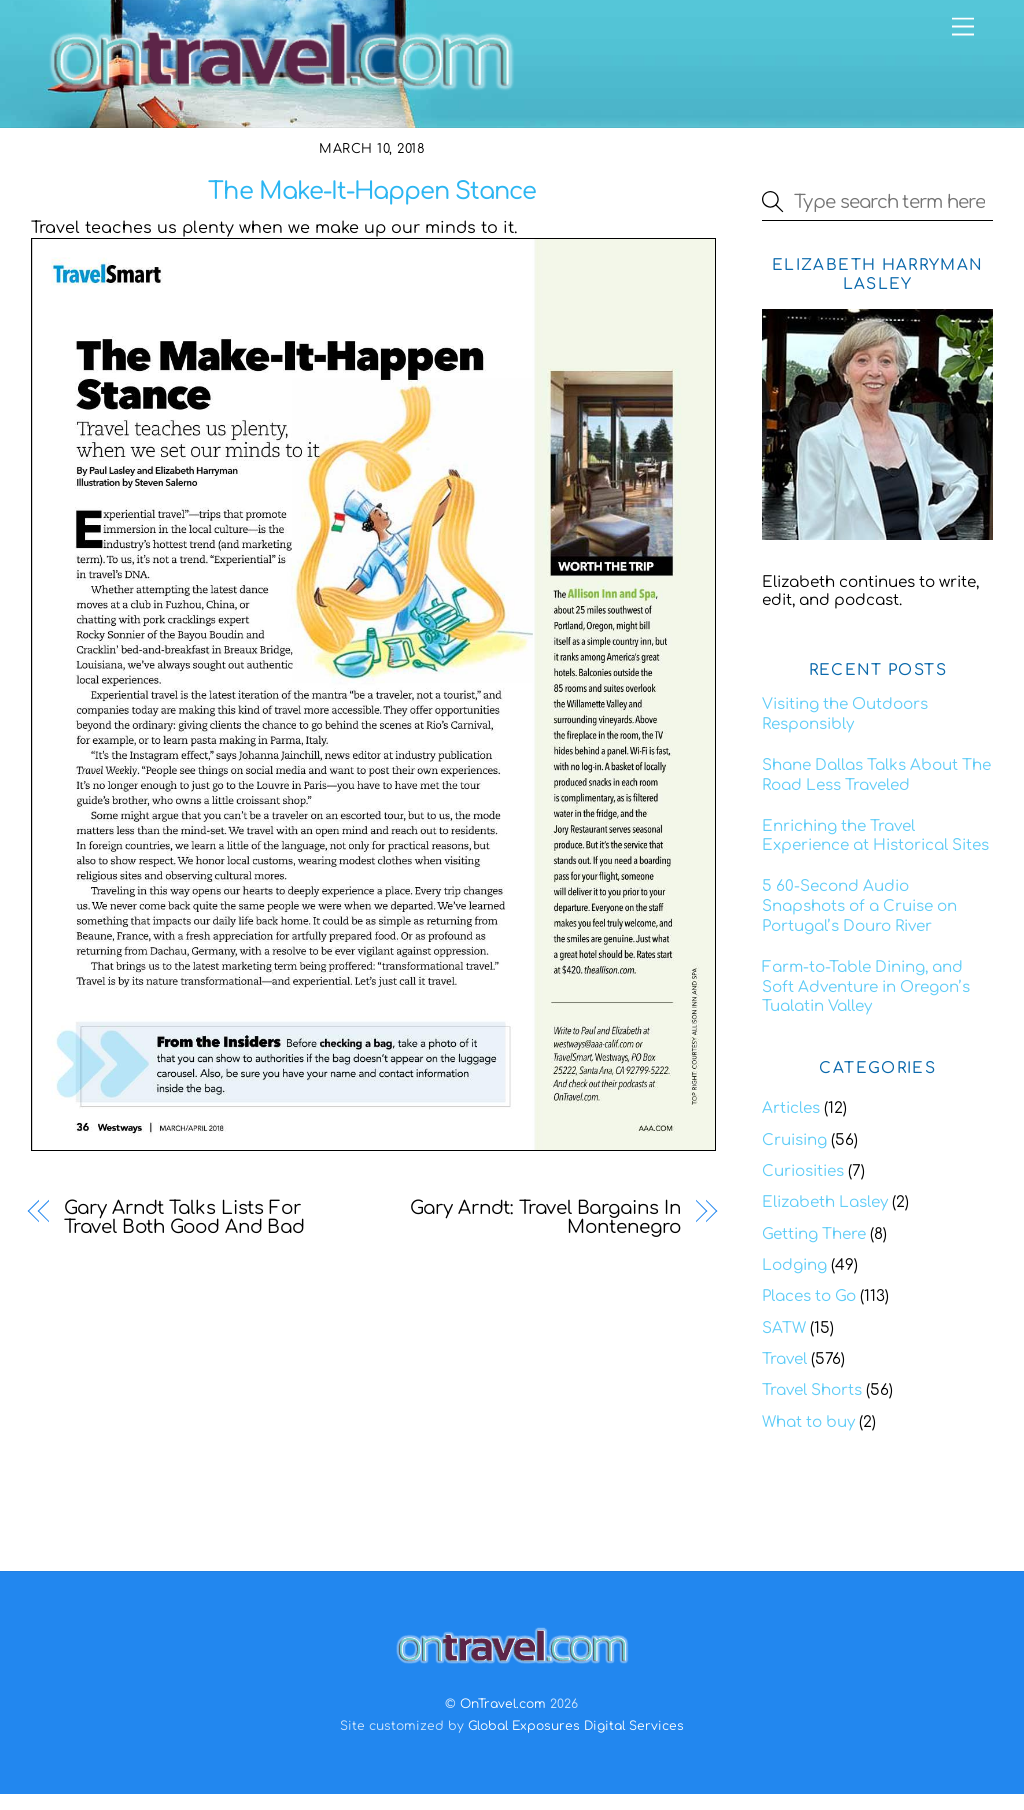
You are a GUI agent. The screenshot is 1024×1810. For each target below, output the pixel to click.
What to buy (808, 1422)
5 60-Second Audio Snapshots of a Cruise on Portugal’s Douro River (859, 906)
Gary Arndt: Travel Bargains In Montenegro (545, 1218)
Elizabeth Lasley (825, 1202)
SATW (784, 1328)
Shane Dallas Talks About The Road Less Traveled (876, 775)
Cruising (794, 1140)
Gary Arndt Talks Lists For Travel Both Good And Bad (184, 1218)
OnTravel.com (503, 1704)
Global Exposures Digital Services (576, 1726)
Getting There (814, 1234)
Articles (791, 1108)
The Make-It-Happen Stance (372, 191)
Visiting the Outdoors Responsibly (845, 714)
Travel (784, 1359)
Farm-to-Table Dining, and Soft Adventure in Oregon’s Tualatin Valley (866, 987)
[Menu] (963, 27)
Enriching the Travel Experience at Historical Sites (875, 836)
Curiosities (803, 1171)
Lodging (794, 1265)
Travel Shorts (812, 1390)
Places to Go (809, 1296)
